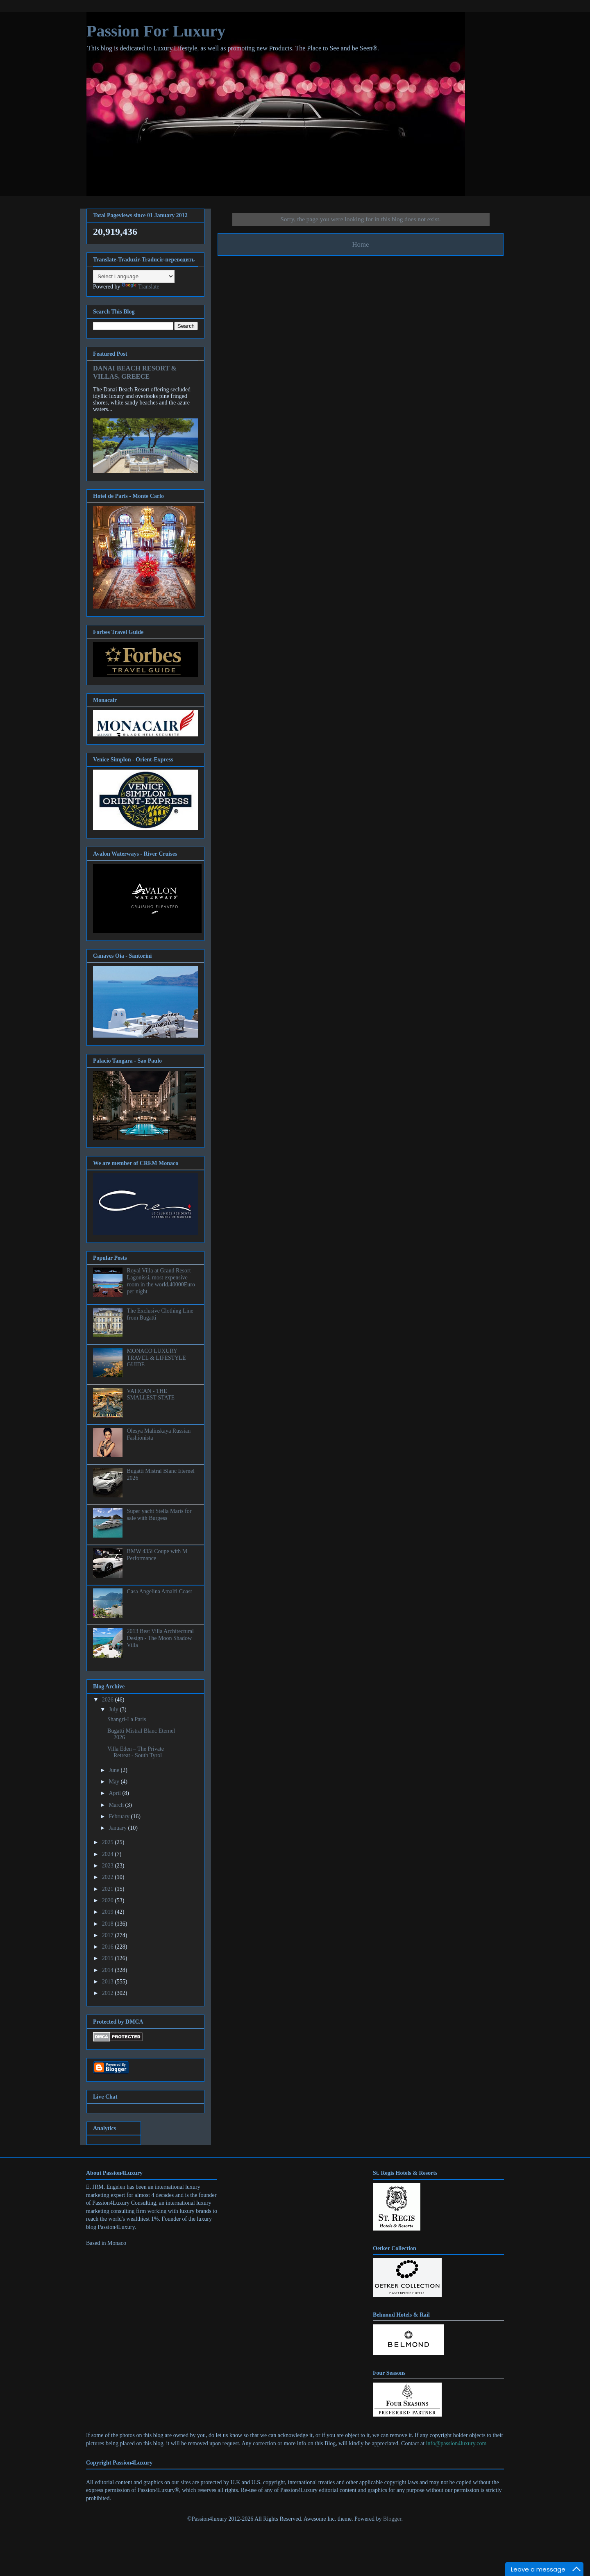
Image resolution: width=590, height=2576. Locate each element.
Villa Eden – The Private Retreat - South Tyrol (135, 1752)
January (118, 1828)
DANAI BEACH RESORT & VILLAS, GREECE (135, 372)
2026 (108, 1700)
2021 (108, 1889)
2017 (108, 1935)
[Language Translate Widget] (134, 276)
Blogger (392, 2519)
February (120, 1816)
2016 (108, 1947)
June (114, 1770)
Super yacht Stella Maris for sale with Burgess (159, 1514)
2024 (108, 1854)
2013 (108, 1982)
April (115, 1793)
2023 (108, 1866)
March (117, 1805)
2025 (108, 1842)
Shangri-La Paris (126, 1719)
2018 (108, 1924)
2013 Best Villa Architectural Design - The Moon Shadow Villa (160, 1638)
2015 (108, 1958)
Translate (140, 287)
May (114, 1782)
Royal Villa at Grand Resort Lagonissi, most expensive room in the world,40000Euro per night (161, 1281)
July (114, 1709)
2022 (108, 1877)
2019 (108, 1912)
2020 (108, 1900)
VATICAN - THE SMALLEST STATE (151, 1394)
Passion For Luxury (155, 31)
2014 (108, 1970)
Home (360, 244)
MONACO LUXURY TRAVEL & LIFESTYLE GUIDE (156, 1358)
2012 (108, 1993)
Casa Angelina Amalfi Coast (159, 1591)
